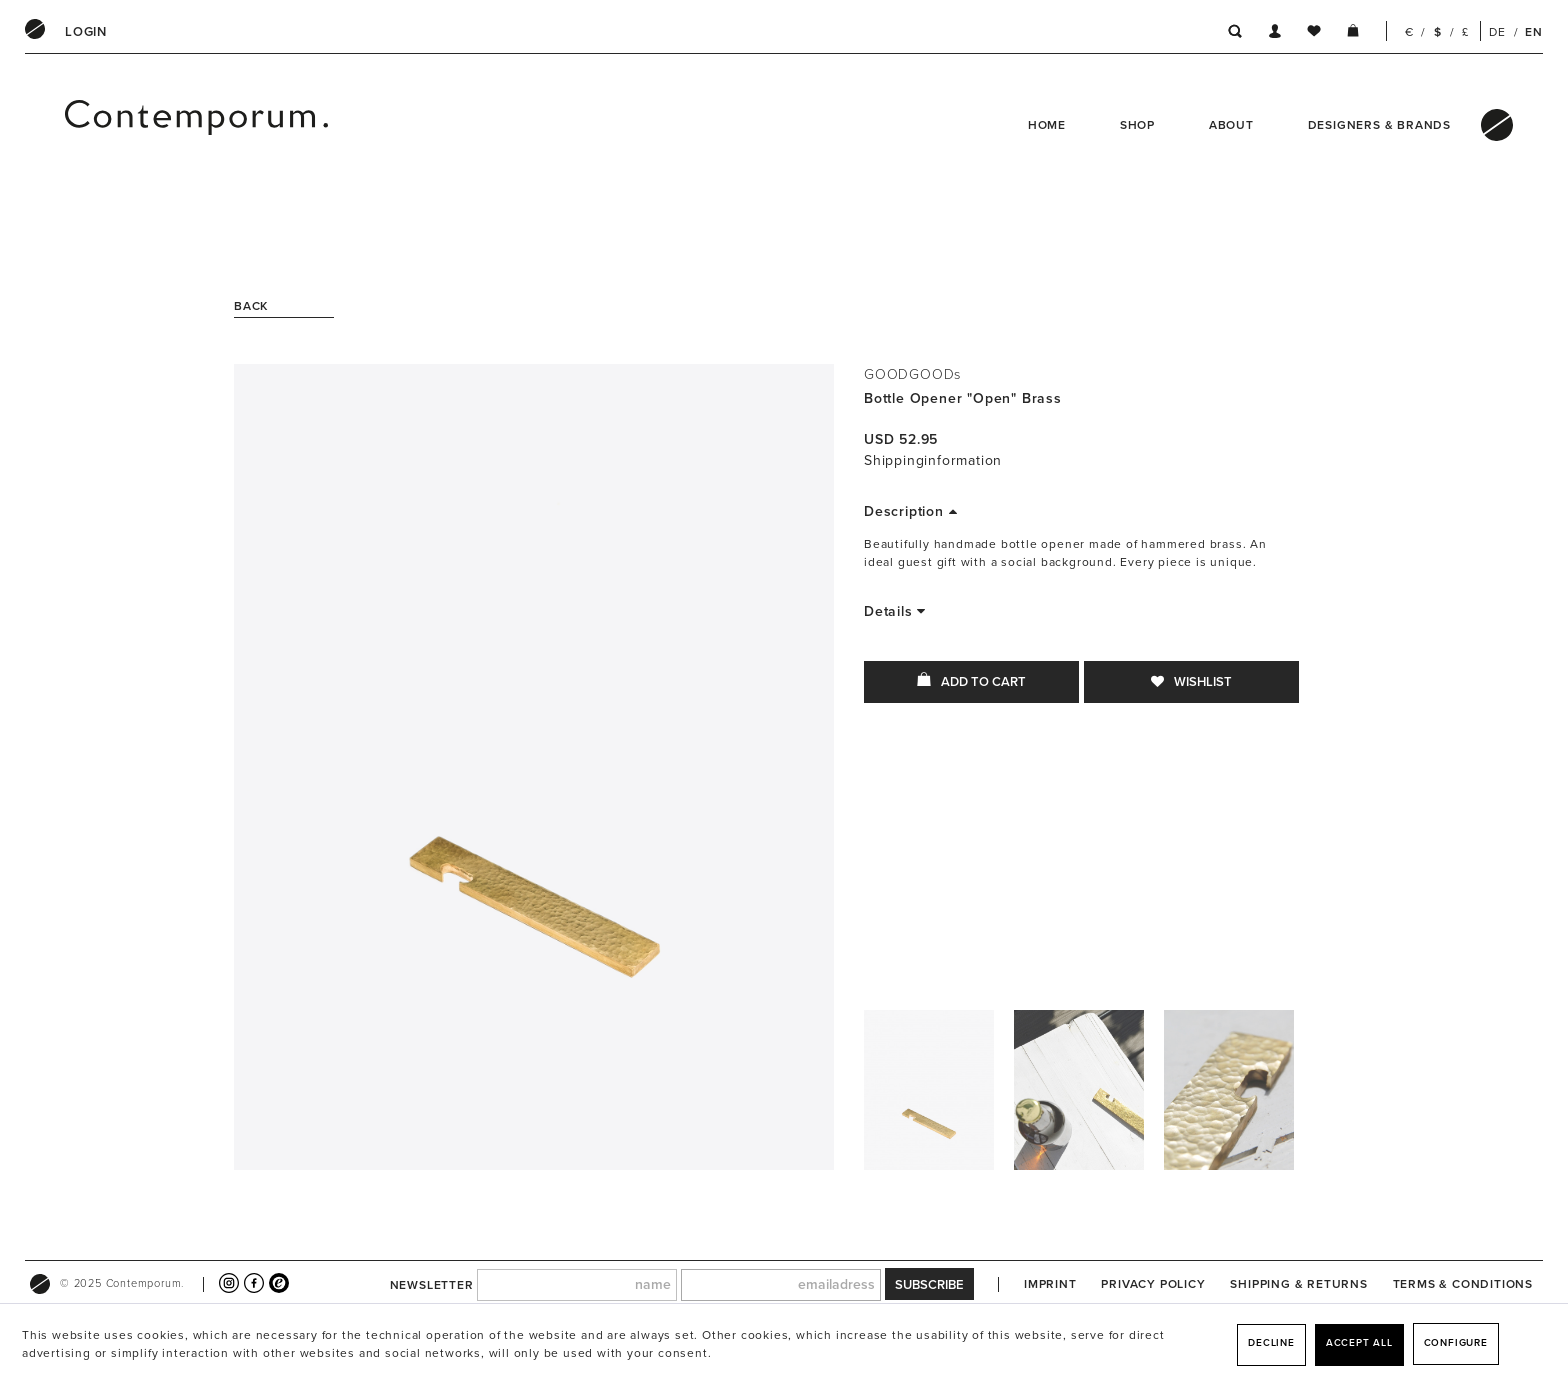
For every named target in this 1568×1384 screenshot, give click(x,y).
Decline (1271, 1343)
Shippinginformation (933, 460)
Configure (1456, 1343)
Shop (1137, 125)
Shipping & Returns (1298, 1284)
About (1231, 125)
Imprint (1050, 1284)
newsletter (432, 1285)
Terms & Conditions (1463, 1284)
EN (1534, 32)
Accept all (1359, 1343)
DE (1497, 32)
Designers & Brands (1379, 125)
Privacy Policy (1153, 1284)
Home (1047, 125)
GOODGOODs (912, 374)
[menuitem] (86, 32)
